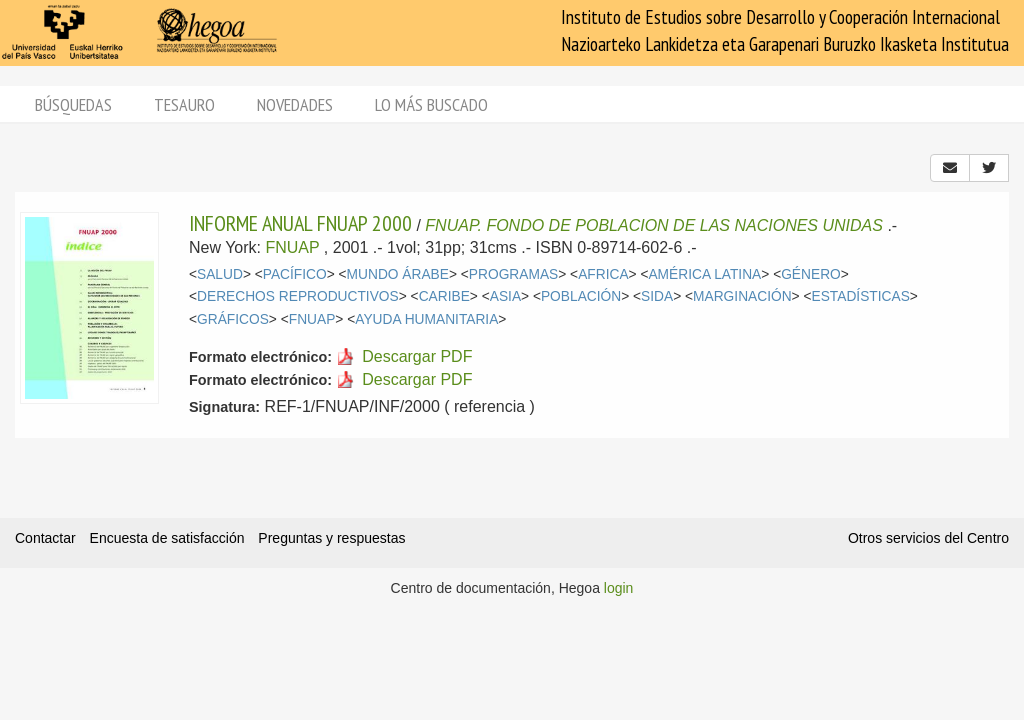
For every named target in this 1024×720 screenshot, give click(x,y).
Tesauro (184, 104)
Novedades (295, 104)
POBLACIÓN (581, 296)
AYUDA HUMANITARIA (426, 319)
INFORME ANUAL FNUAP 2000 (300, 223)
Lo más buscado (431, 104)
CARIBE (444, 296)
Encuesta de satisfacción (167, 538)
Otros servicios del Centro (928, 538)
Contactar (45, 538)
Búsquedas (73, 104)
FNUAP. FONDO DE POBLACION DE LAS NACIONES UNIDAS (654, 225)
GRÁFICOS (233, 319)
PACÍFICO (295, 274)
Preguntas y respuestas (331, 538)
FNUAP (292, 247)
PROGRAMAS (513, 274)
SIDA (657, 296)
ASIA (505, 296)
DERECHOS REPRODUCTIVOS (298, 296)
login (619, 588)
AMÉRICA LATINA (704, 274)
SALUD (220, 274)
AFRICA (603, 274)
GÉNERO (811, 274)
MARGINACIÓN (742, 296)
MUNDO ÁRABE (398, 274)
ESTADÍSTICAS (861, 296)
